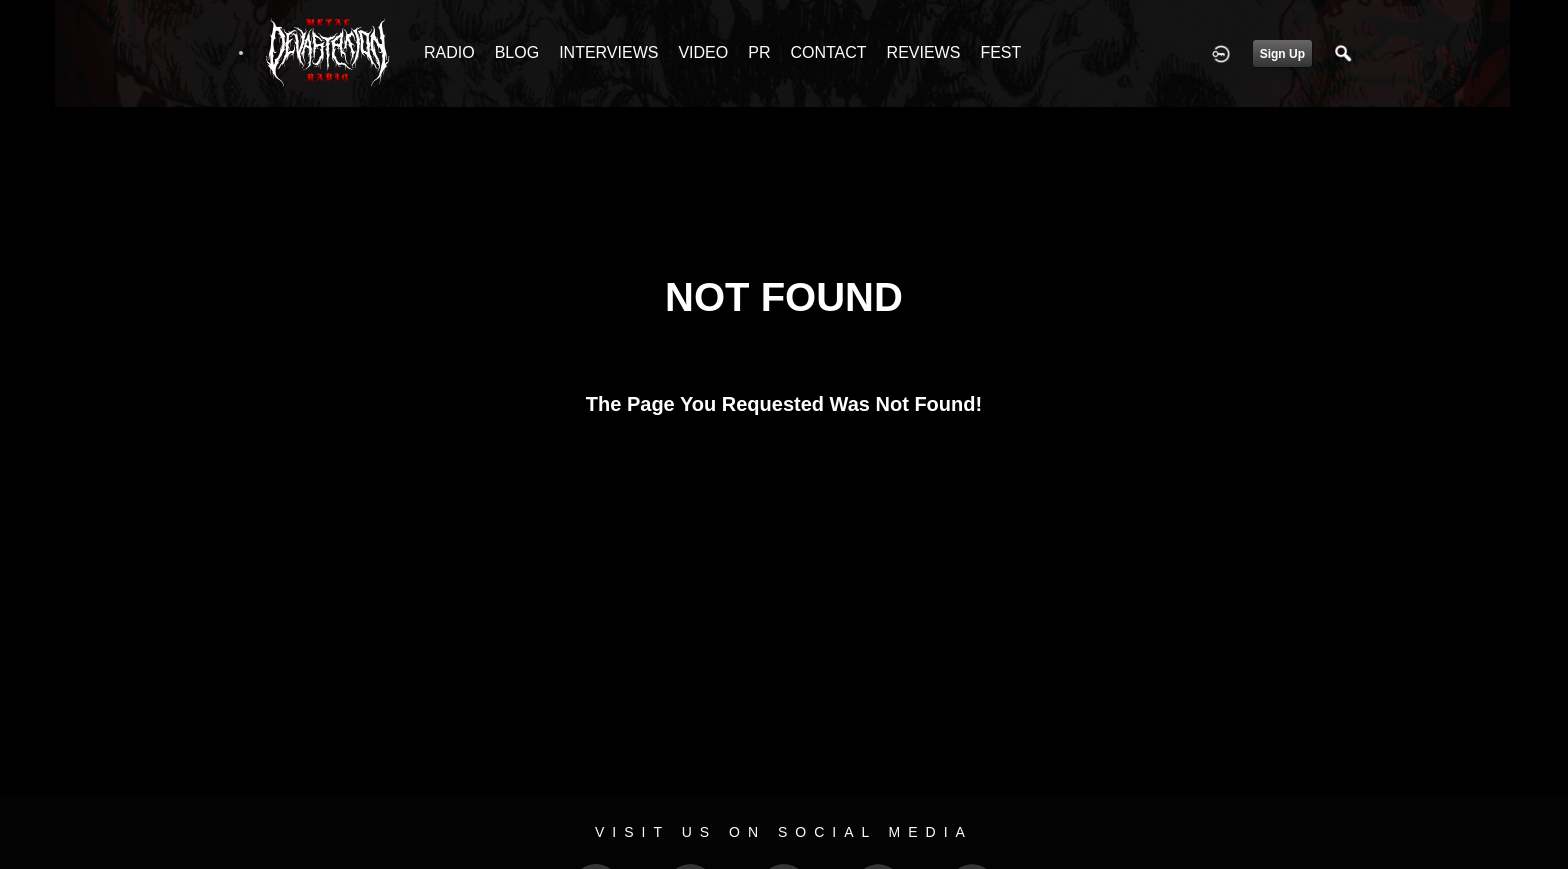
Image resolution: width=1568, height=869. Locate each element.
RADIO (449, 52)
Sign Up (1282, 54)
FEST (1000, 52)
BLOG (517, 52)
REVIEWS (924, 52)
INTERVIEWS (608, 52)
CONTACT (828, 52)
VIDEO (703, 52)
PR (759, 52)
